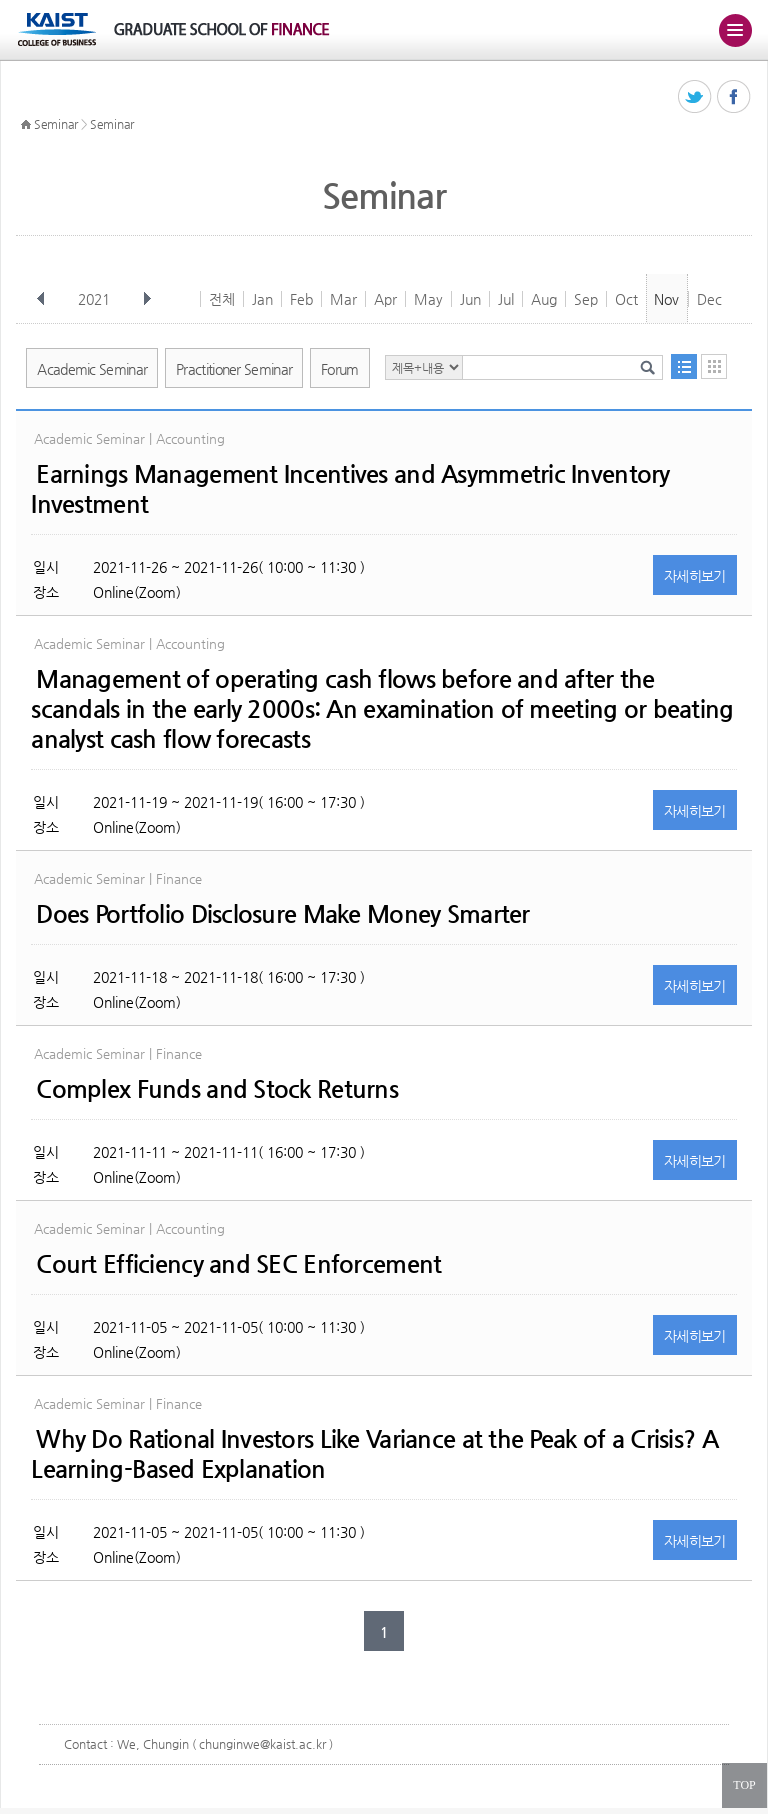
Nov (666, 299)
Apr (385, 299)
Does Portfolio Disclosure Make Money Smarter (282, 914)
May (428, 299)
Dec (709, 299)
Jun (470, 299)
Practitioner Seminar (234, 369)
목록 (684, 366)
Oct (626, 299)
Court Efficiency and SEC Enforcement (238, 1264)
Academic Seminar (92, 369)
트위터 (695, 97)
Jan (262, 299)
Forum (340, 369)
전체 (222, 299)
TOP (744, 1785)
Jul (506, 299)
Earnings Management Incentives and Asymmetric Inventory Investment (350, 489)
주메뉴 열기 (735, 30)
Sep (586, 299)
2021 (96, 299)
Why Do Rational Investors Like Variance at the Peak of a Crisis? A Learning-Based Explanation (374, 1454)
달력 (714, 366)
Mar (343, 299)
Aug (544, 299)
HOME (26, 125)
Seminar (56, 124)
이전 (41, 299)
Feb (301, 299)
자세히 (695, 576)
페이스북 (734, 97)
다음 (147, 299)
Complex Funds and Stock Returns (217, 1089)
